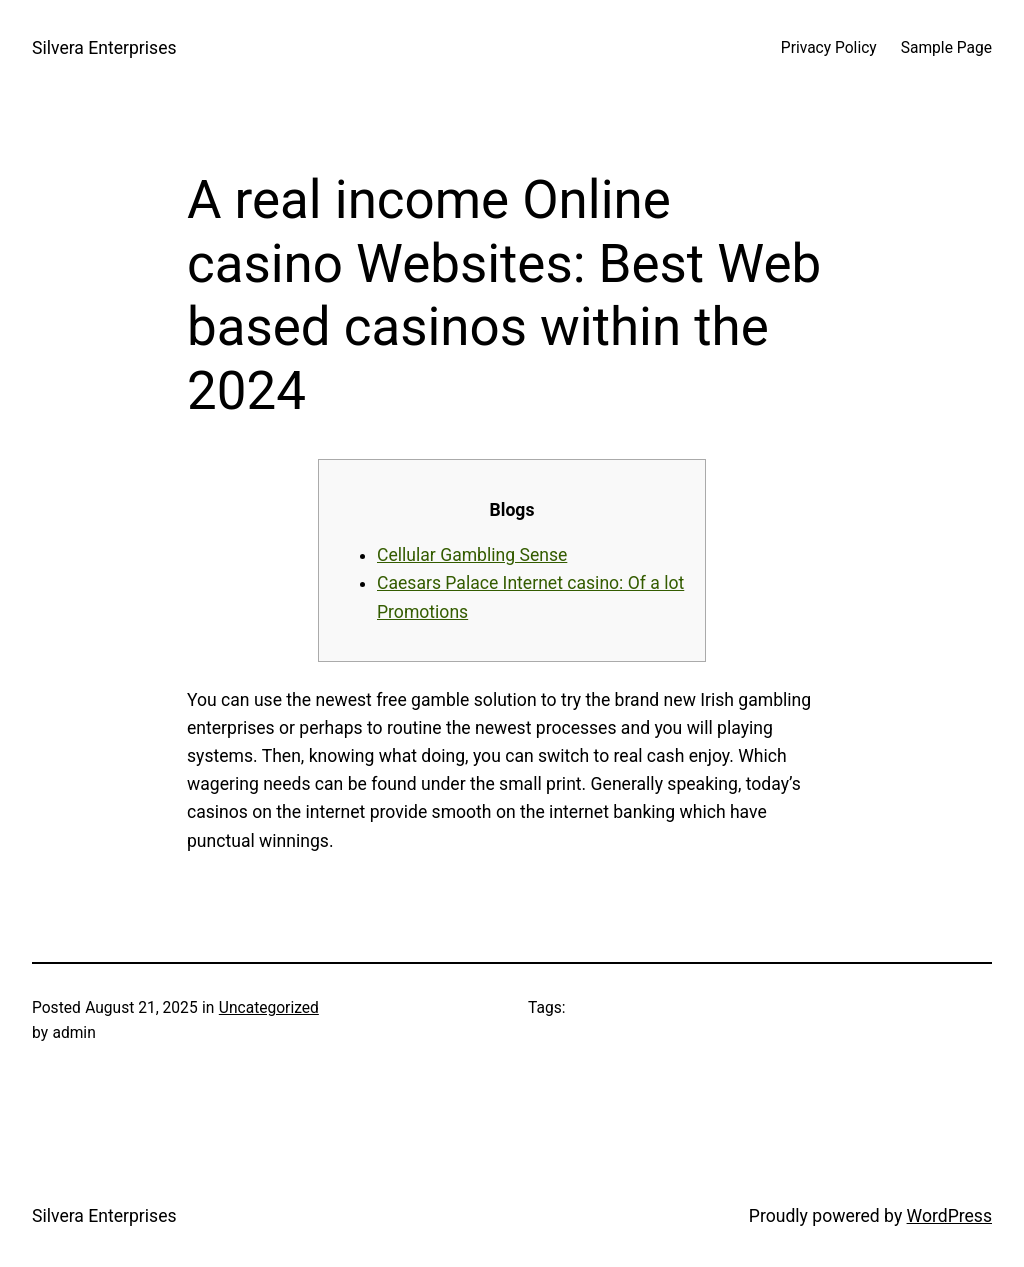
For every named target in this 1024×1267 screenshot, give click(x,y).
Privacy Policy (829, 48)
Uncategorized (269, 1008)
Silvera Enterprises (104, 48)
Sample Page (946, 48)
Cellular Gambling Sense (472, 555)
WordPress (949, 1216)
